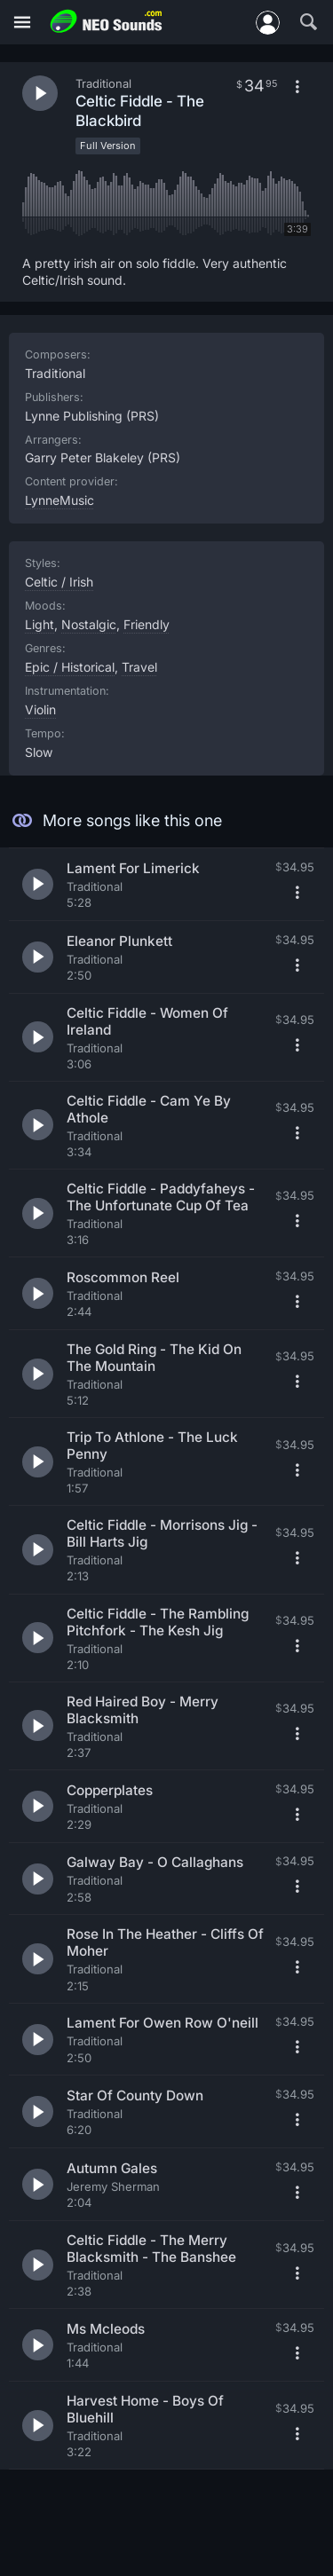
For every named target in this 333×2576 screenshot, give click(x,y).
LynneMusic (59, 500)
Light (39, 624)
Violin (40, 709)
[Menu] (22, 22)
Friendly (146, 624)
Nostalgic (88, 624)
